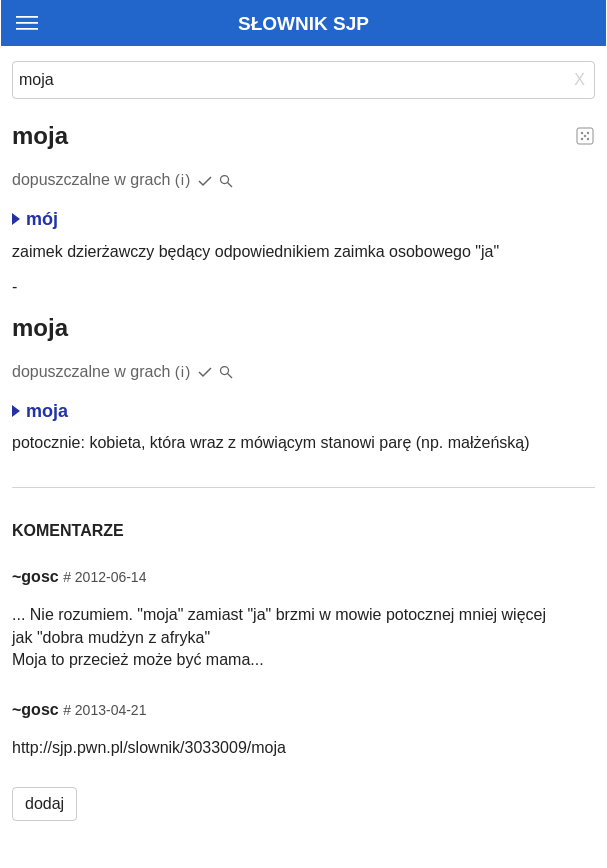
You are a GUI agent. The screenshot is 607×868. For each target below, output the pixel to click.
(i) (183, 179)
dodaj (44, 803)
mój (35, 219)
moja (40, 411)
